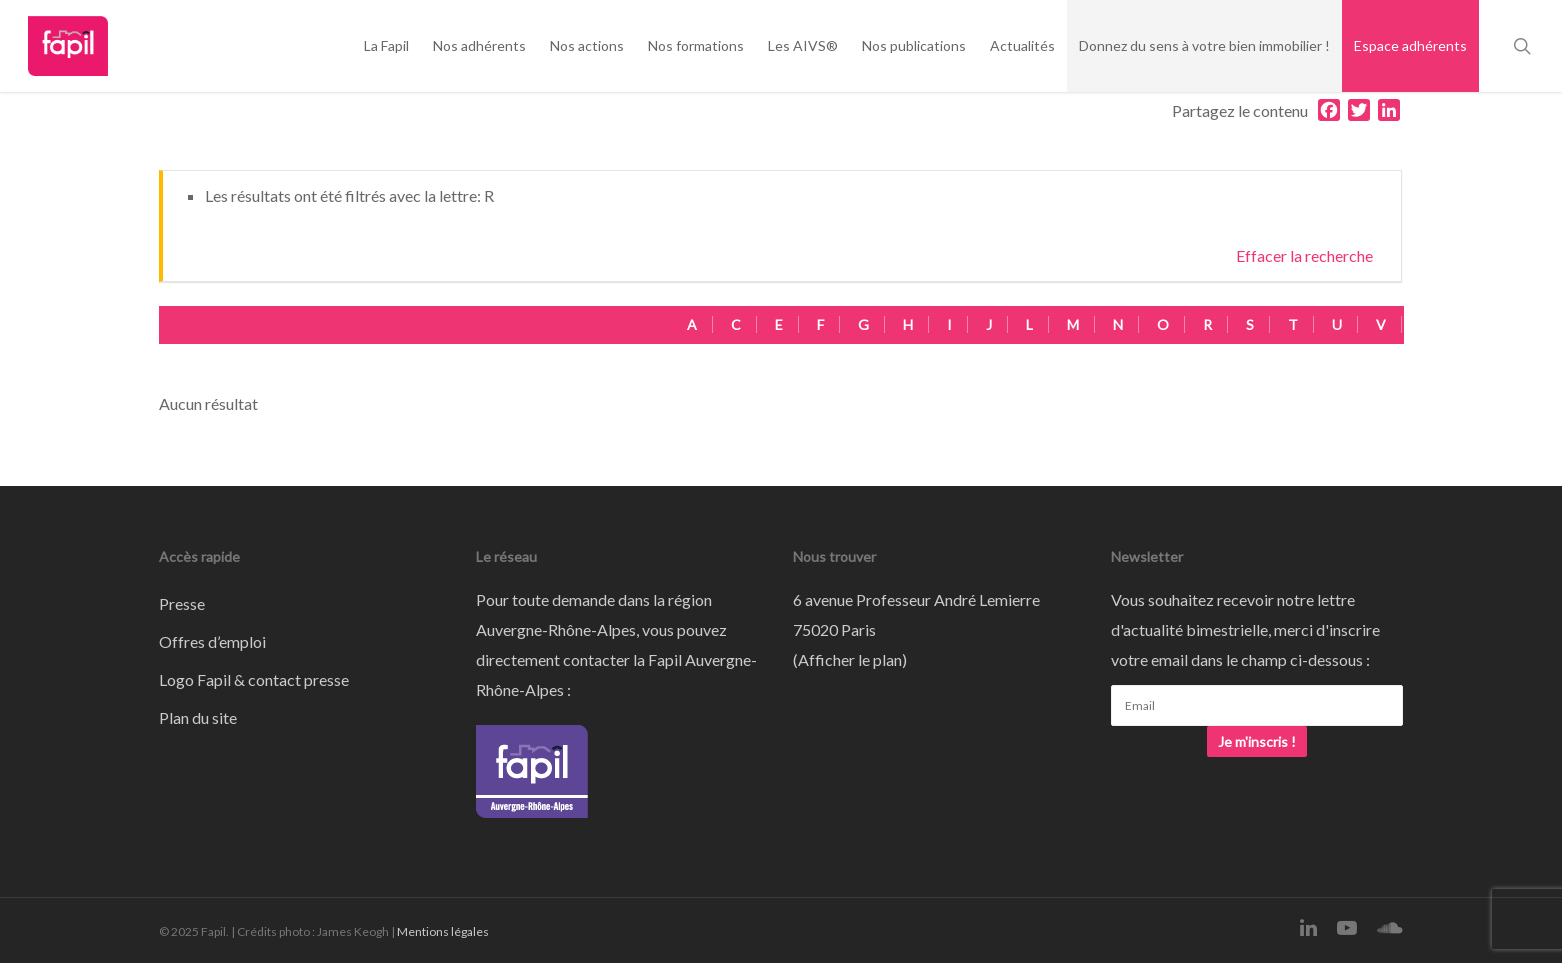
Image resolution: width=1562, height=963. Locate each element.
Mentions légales (443, 931)
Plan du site (198, 717)
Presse (182, 603)
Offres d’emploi (212, 641)
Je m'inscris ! (1257, 741)
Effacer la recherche (1304, 255)
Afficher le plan (850, 659)
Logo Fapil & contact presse (254, 679)
